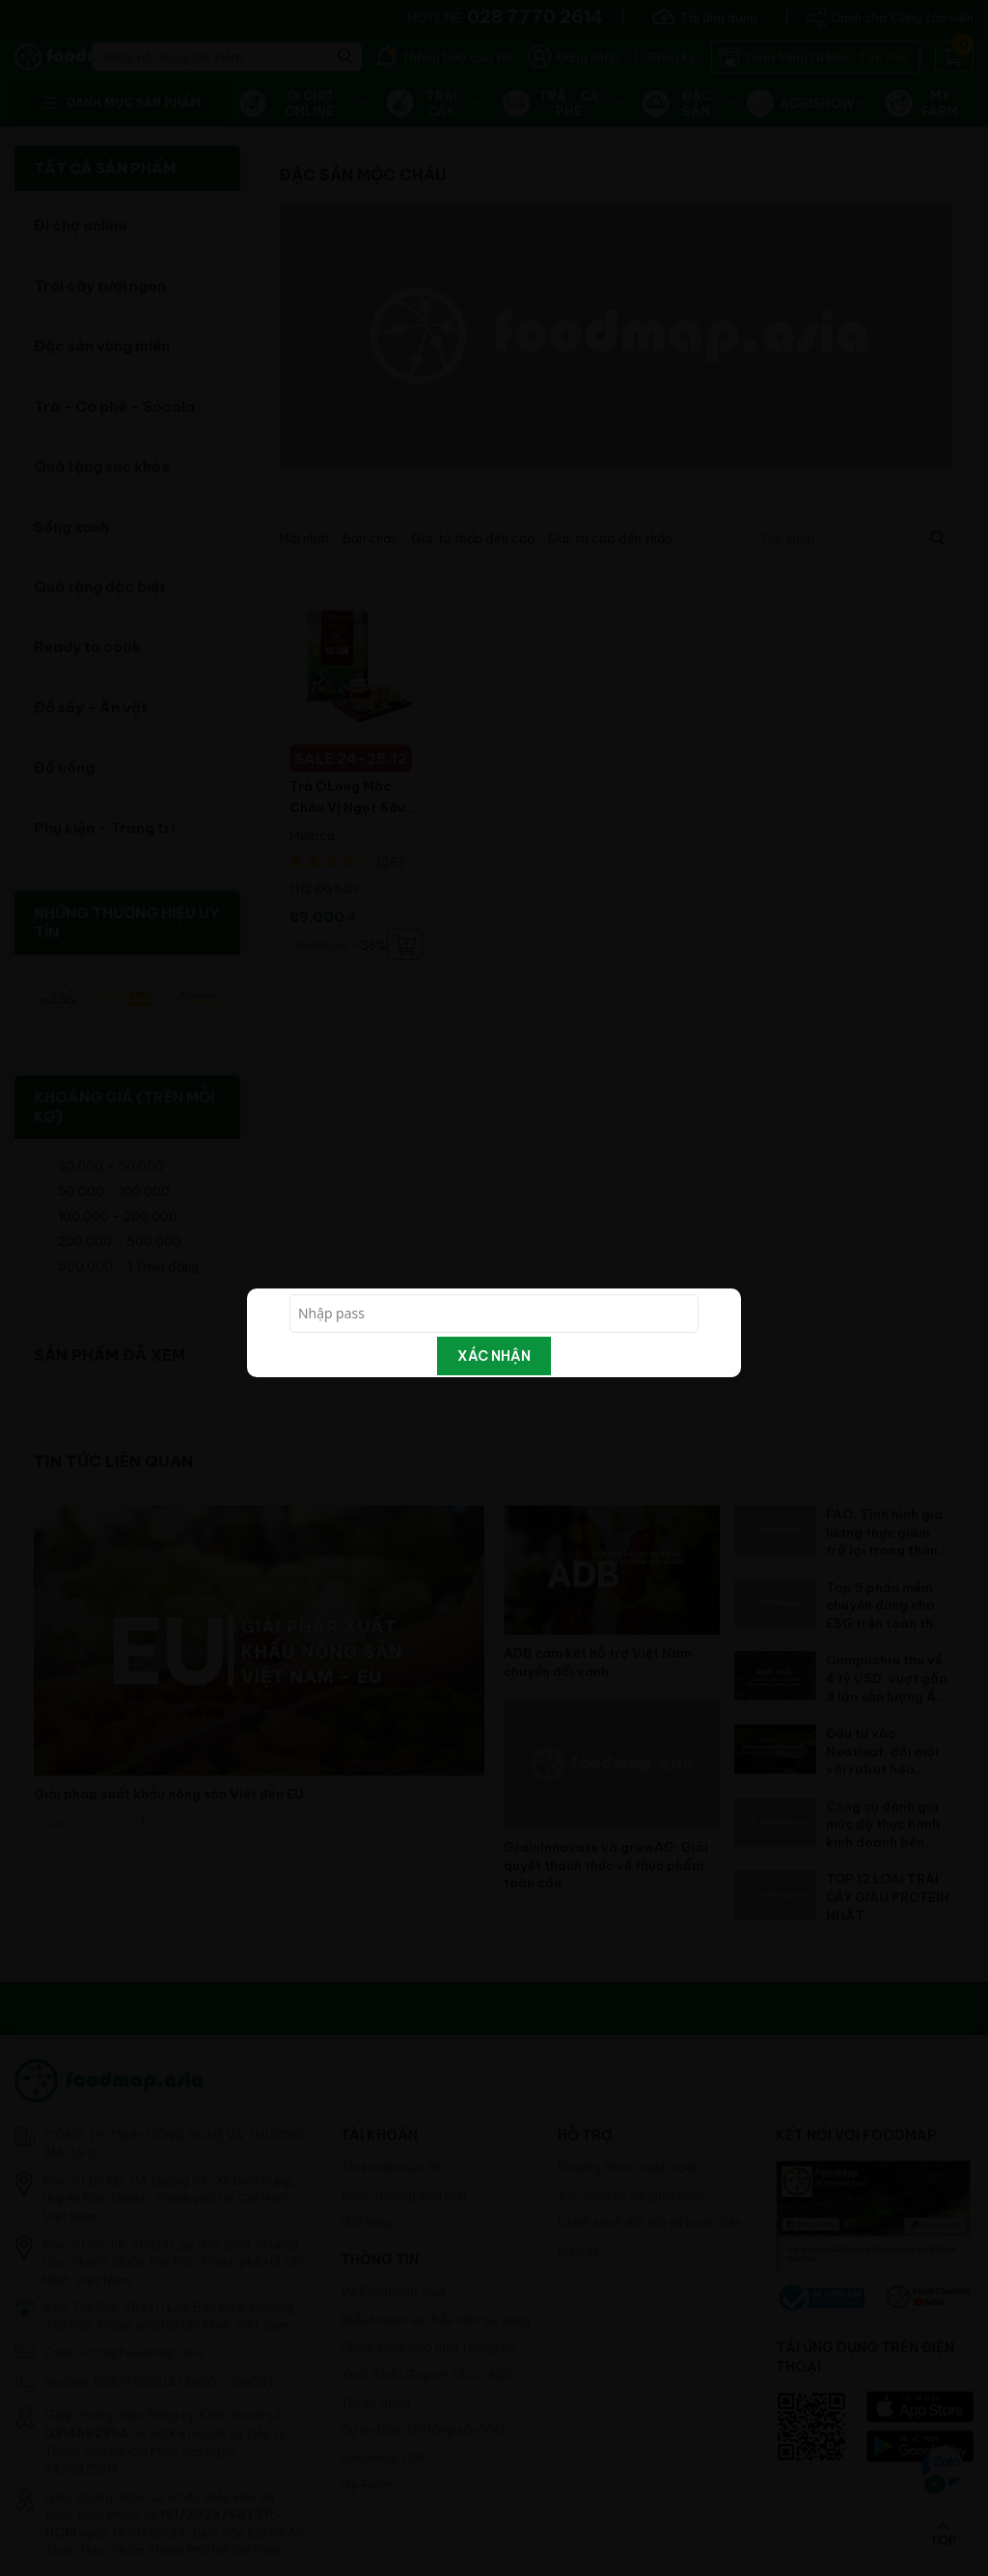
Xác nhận (494, 1356)
